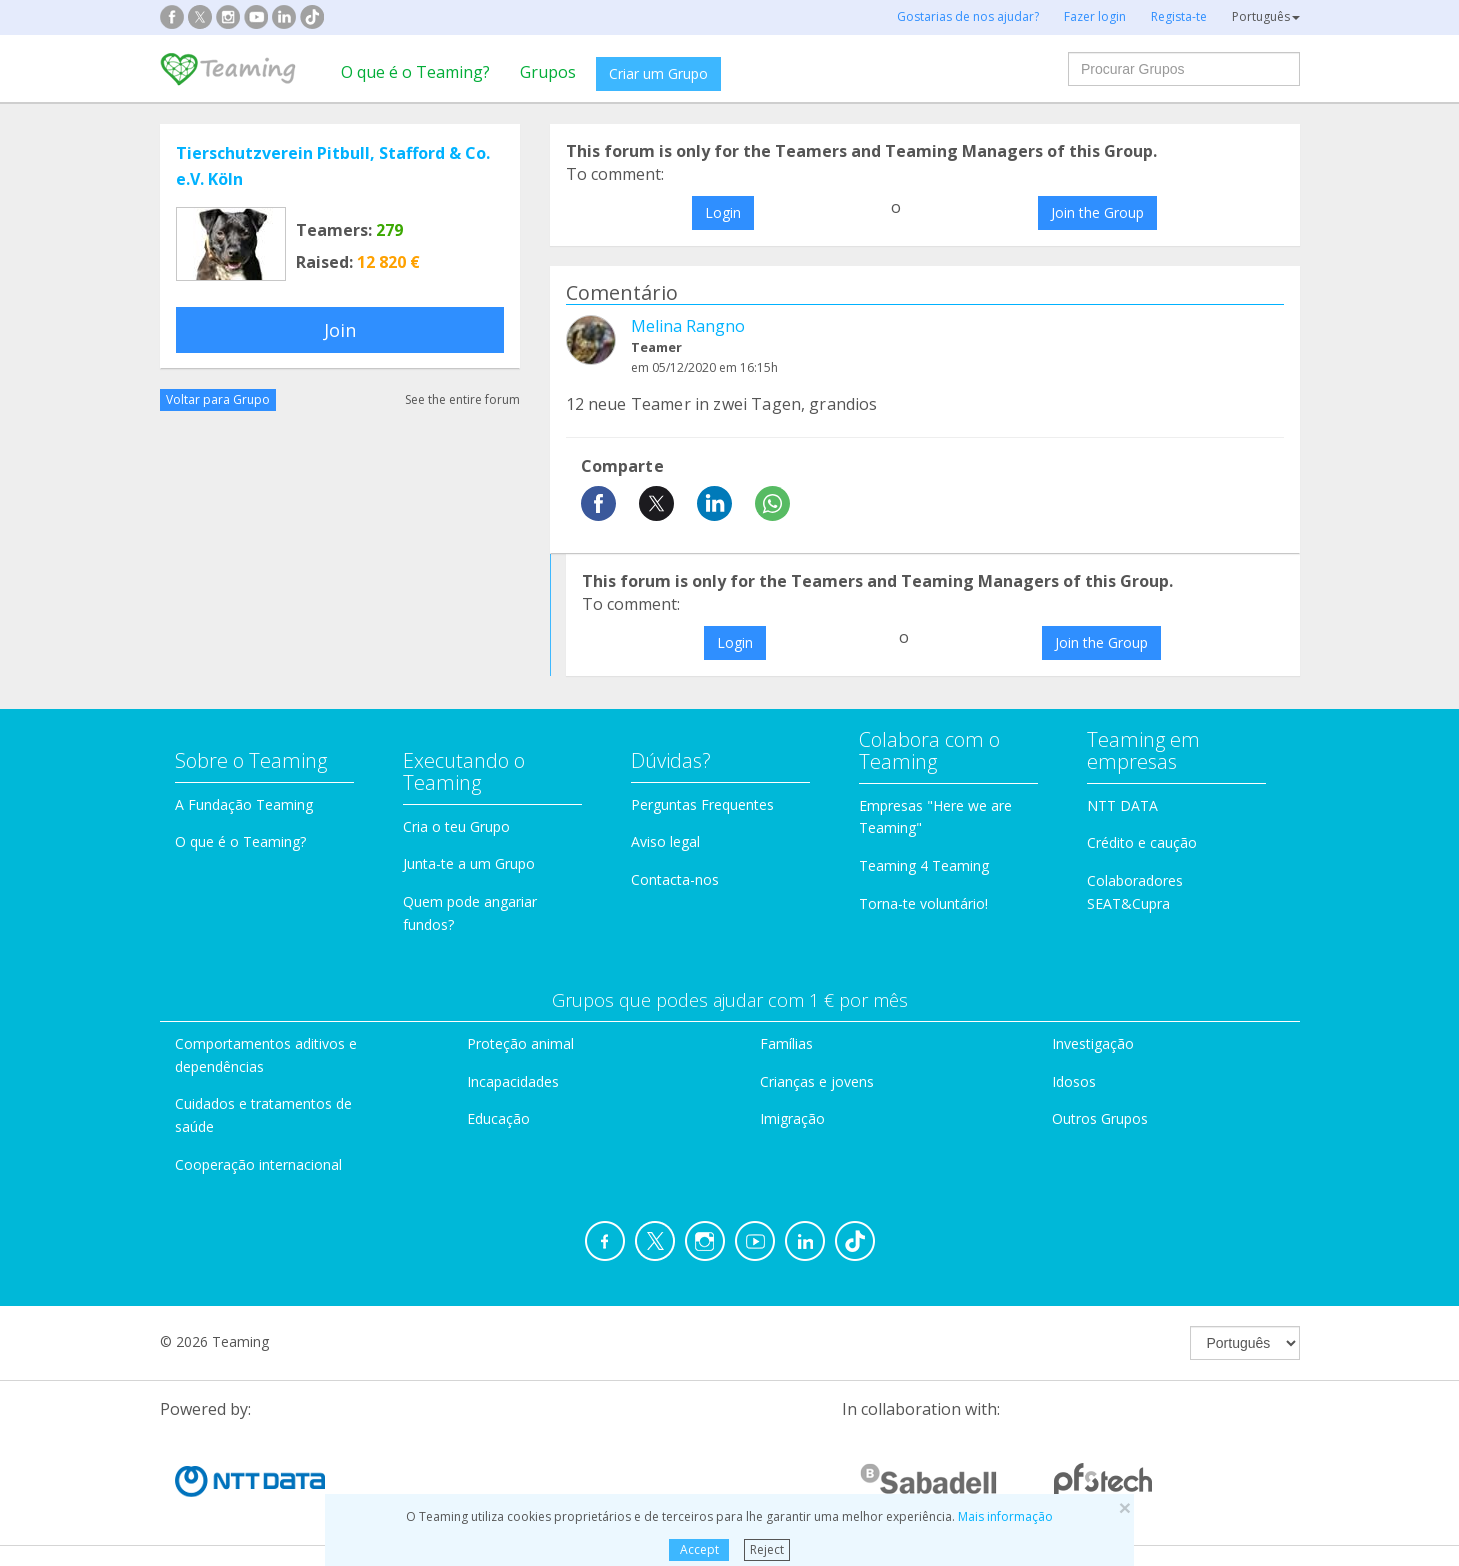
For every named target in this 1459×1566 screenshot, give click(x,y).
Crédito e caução (1142, 842)
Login (723, 212)
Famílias (786, 1043)
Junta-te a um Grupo (469, 863)
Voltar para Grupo (218, 399)
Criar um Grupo (658, 73)
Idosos (1074, 1081)
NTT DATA (1122, 805)
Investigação (1093, 1043)
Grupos (548, 72)
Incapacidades (513, 1081)
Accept (699, 1549)
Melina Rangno (688, 326)
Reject (767, 1549)
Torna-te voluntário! (923, 903)
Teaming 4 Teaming (924, 865)
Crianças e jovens (817, 1081)
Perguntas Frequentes (702, 804)
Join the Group (1097, 212)
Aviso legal (665, 841)
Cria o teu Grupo (456, 826)
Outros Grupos (1100, 1118)
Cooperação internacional (258, 1164)
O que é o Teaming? (415, 72)
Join (340, 330)
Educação (498, 1118)
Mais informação (1005, 1516)
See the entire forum (462, 399)
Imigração (792, 1118)
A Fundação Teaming (244, 804)
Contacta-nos (675, 879)
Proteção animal (520, 1043)
